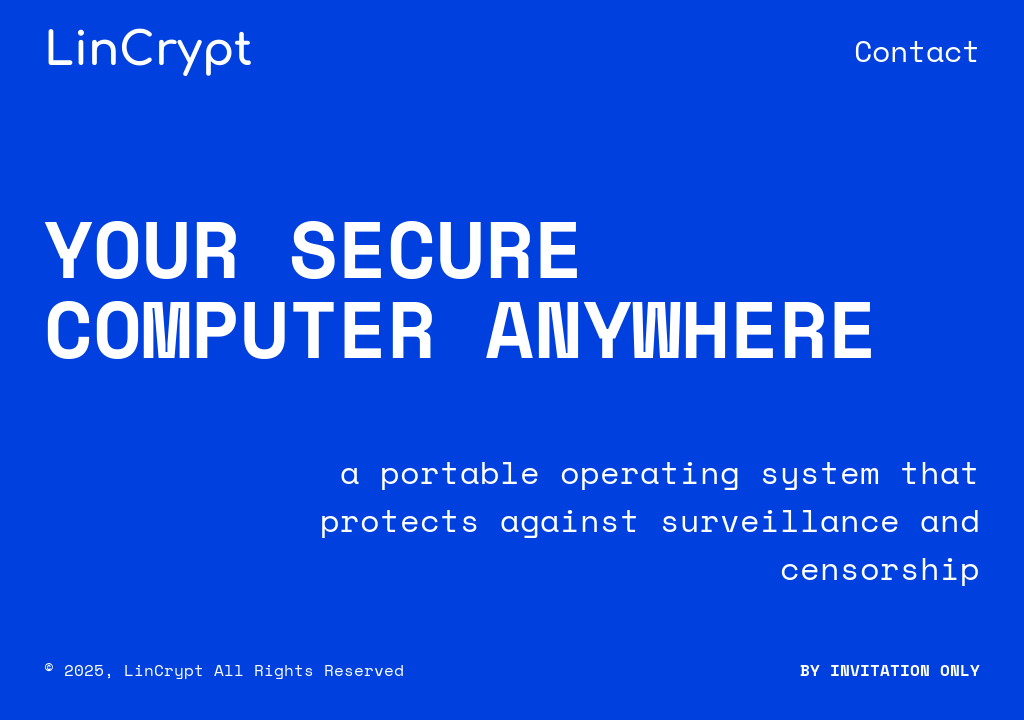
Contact (917, 50)
